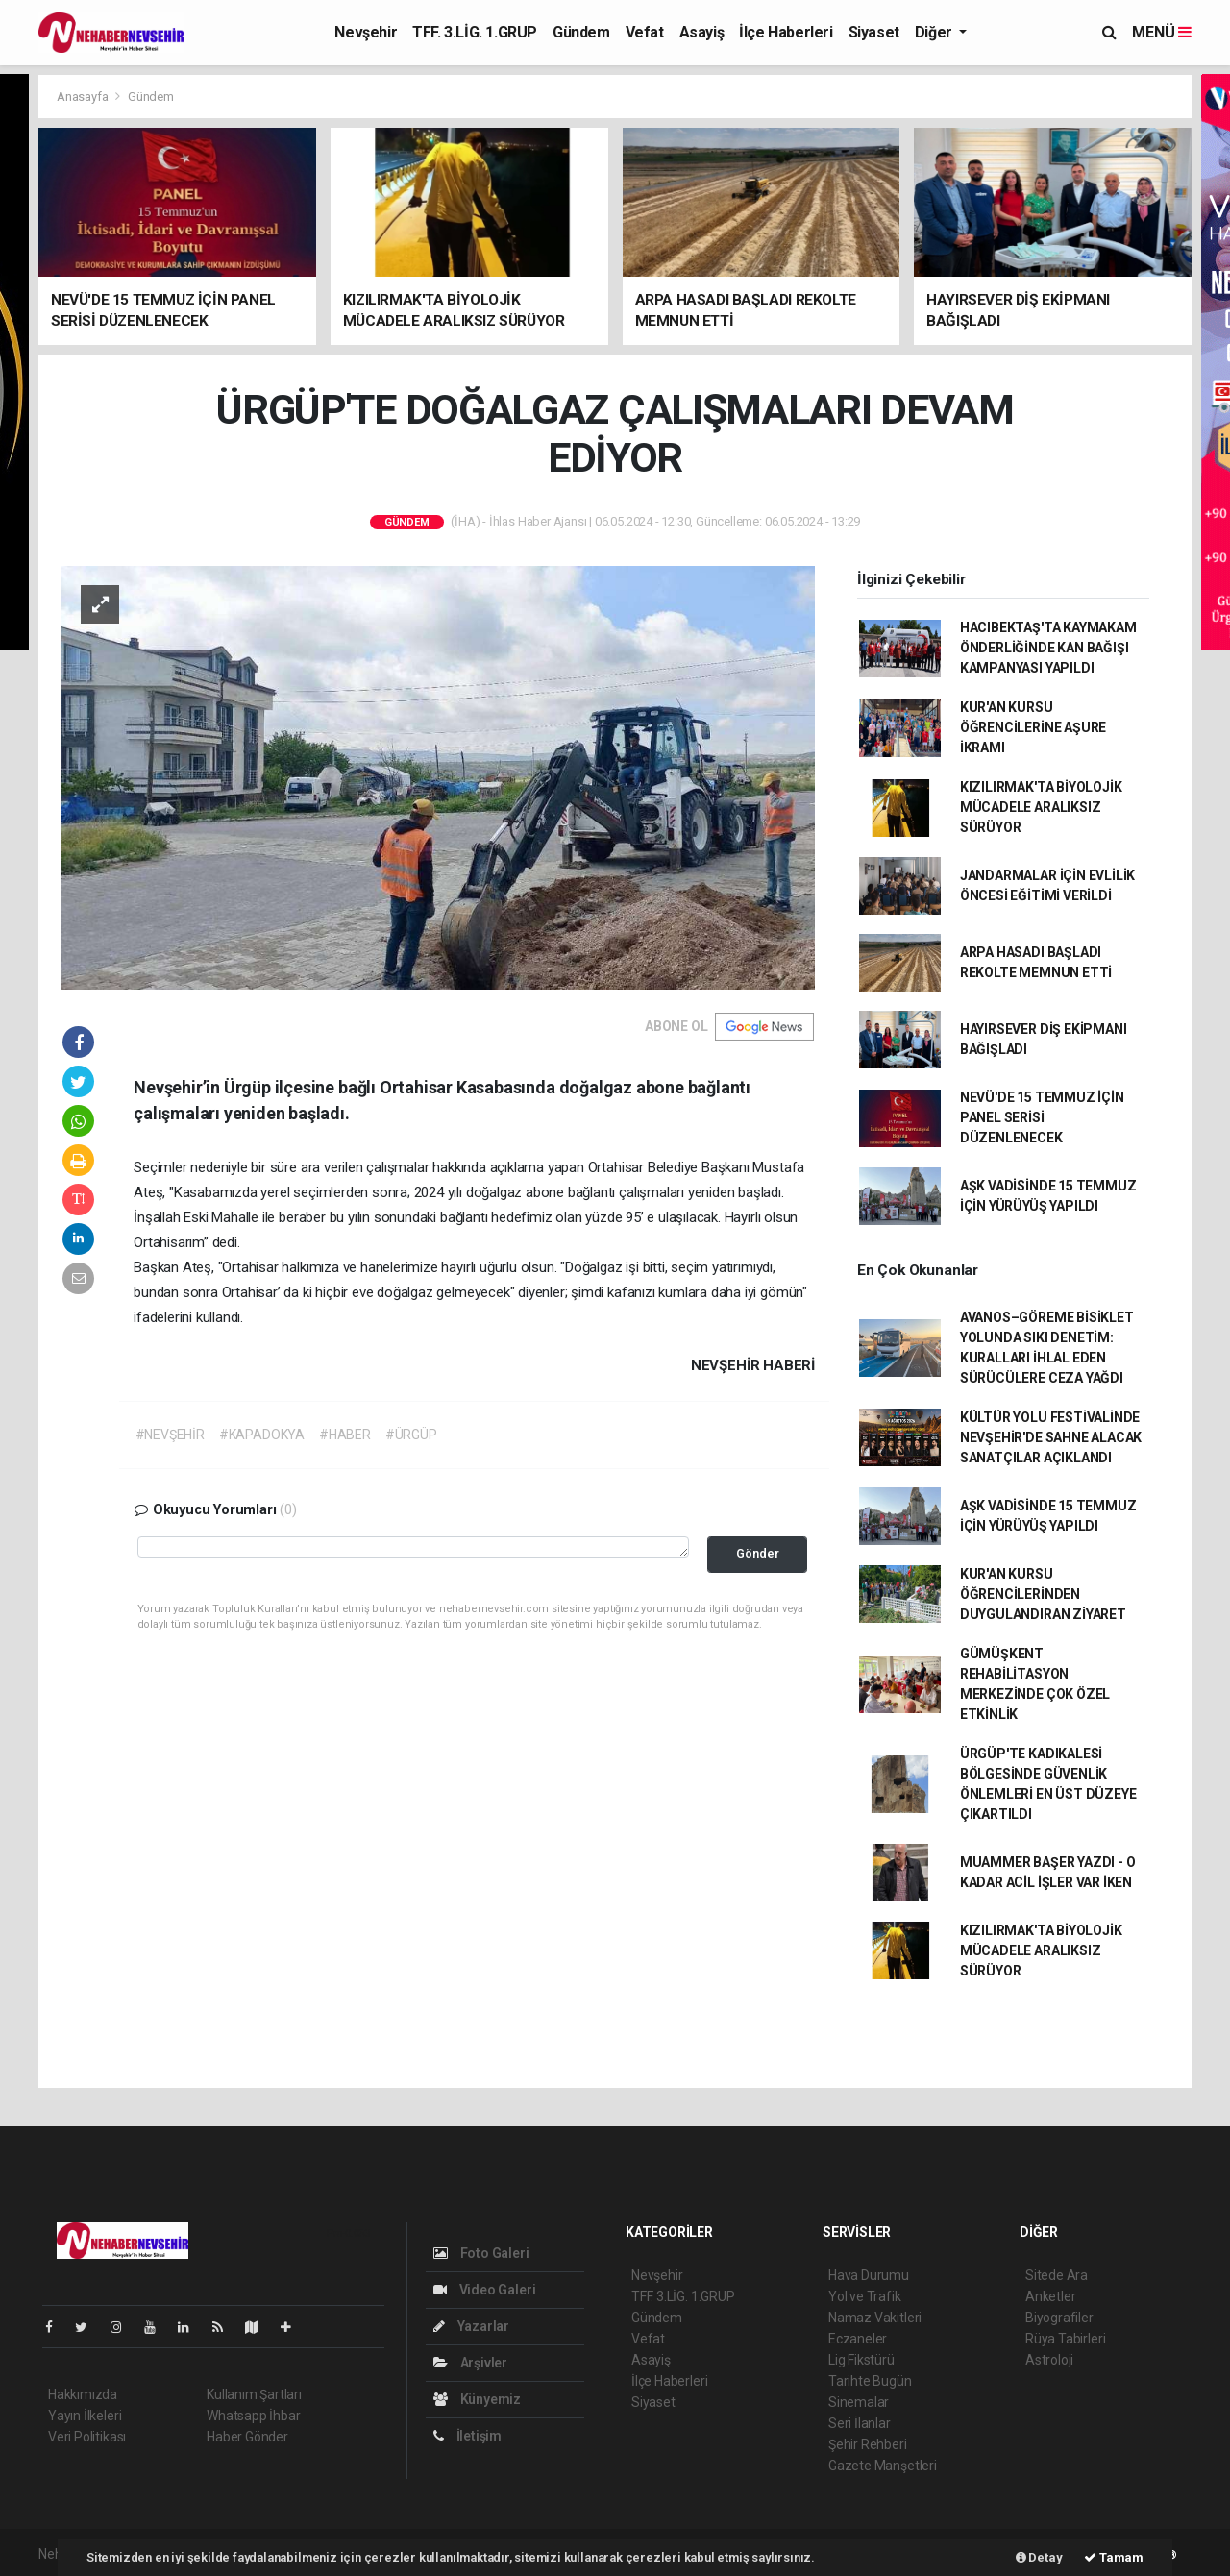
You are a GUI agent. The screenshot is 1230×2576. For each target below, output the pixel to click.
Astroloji (1049, 2359)
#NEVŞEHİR (170, 1434)
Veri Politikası (87, 2436)
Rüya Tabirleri (1065, 2338)
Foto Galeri (481, 2253)
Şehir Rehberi (867, 2444)
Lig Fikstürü (861, 2359)
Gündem (581, 32)
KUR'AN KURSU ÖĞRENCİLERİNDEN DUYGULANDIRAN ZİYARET (1043, 1594)
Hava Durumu (868, 2275)
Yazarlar (471, 2326)
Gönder (757, 1553)
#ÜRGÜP (411, 1434)
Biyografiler (1059, 2317)
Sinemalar (858, 2402)
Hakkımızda (82, 2394)
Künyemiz (477, 2399)
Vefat (645, 32)
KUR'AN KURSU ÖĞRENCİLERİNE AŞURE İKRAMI (1033, 727)
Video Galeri (484, 2289)
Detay (1039, 2557)
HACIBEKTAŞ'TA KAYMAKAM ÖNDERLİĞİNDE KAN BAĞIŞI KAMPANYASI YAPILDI (1048, 647)
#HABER (345, 1434)
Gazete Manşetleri (882, 2465)
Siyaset (874, 32)
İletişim (467, 2435)
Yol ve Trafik (864, 2296)
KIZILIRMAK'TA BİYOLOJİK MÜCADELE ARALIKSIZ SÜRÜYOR (1041, 807)
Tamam (1114, 2557)
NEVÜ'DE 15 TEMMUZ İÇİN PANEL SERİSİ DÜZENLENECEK (1042, 1117)
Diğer (935, 32)
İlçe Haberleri (785, 32)
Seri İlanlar (859, 2423)
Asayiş (702, 32)
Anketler (1050, 2296)
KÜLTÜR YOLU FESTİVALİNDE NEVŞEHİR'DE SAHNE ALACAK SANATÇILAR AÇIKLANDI (1051, 1437)
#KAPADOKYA (262, 1434)
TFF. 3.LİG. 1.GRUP (474, 32)
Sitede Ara (1056, 2275)
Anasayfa (84, 96)
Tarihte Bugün (870, 2381)
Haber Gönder (247, 2436)
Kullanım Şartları (254, 2394)
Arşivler (470, 2362)
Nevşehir (365, 32)
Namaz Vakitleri (875, 2317)
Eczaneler (857, 2338)
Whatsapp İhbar (253, 2415)
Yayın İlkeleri (84, 2415)
